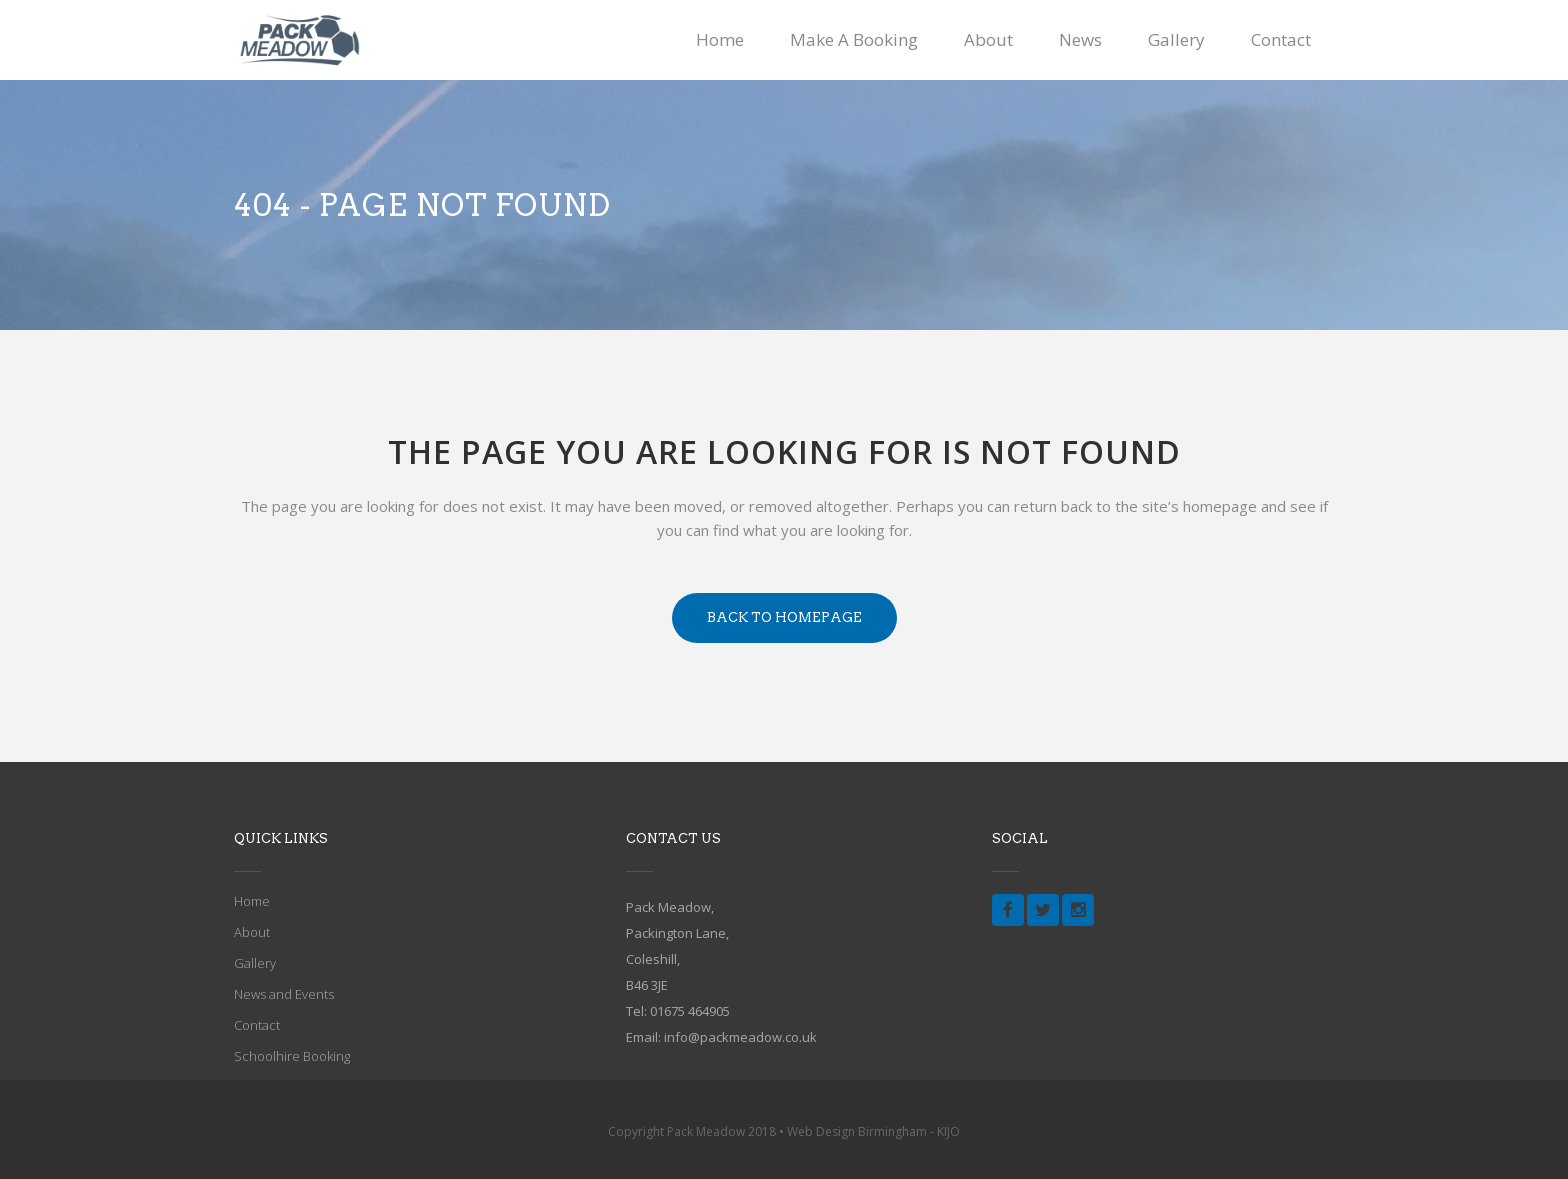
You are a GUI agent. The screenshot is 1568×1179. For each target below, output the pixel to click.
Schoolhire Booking (292, 1056)
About (252, 932)
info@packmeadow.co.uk (740, 1037)
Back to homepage (784, 617)
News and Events (284, 994)
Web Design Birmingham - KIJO (873, 1131)
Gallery (255, 963)
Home (252, 901)
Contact (257, 1025)
